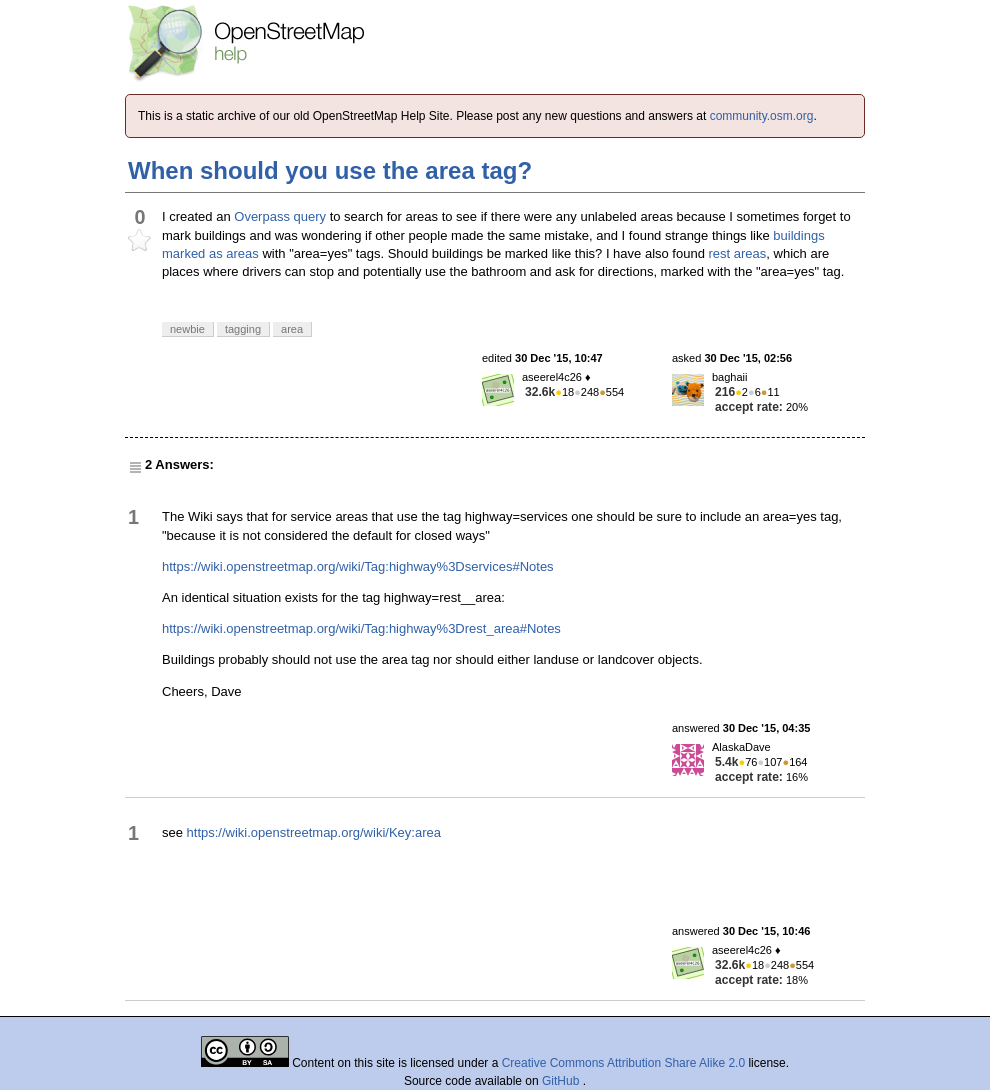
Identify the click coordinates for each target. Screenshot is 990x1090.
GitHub (562, 1081)
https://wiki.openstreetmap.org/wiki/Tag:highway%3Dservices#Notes (358, 566)
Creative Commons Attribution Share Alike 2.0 (623, 1063)
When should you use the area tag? (330, 170)
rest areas (738, 253)
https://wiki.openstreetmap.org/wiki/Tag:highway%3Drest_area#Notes (361, 628)
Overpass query (280, 216)
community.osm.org (762, 116)
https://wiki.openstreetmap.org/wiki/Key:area (314, 832)
